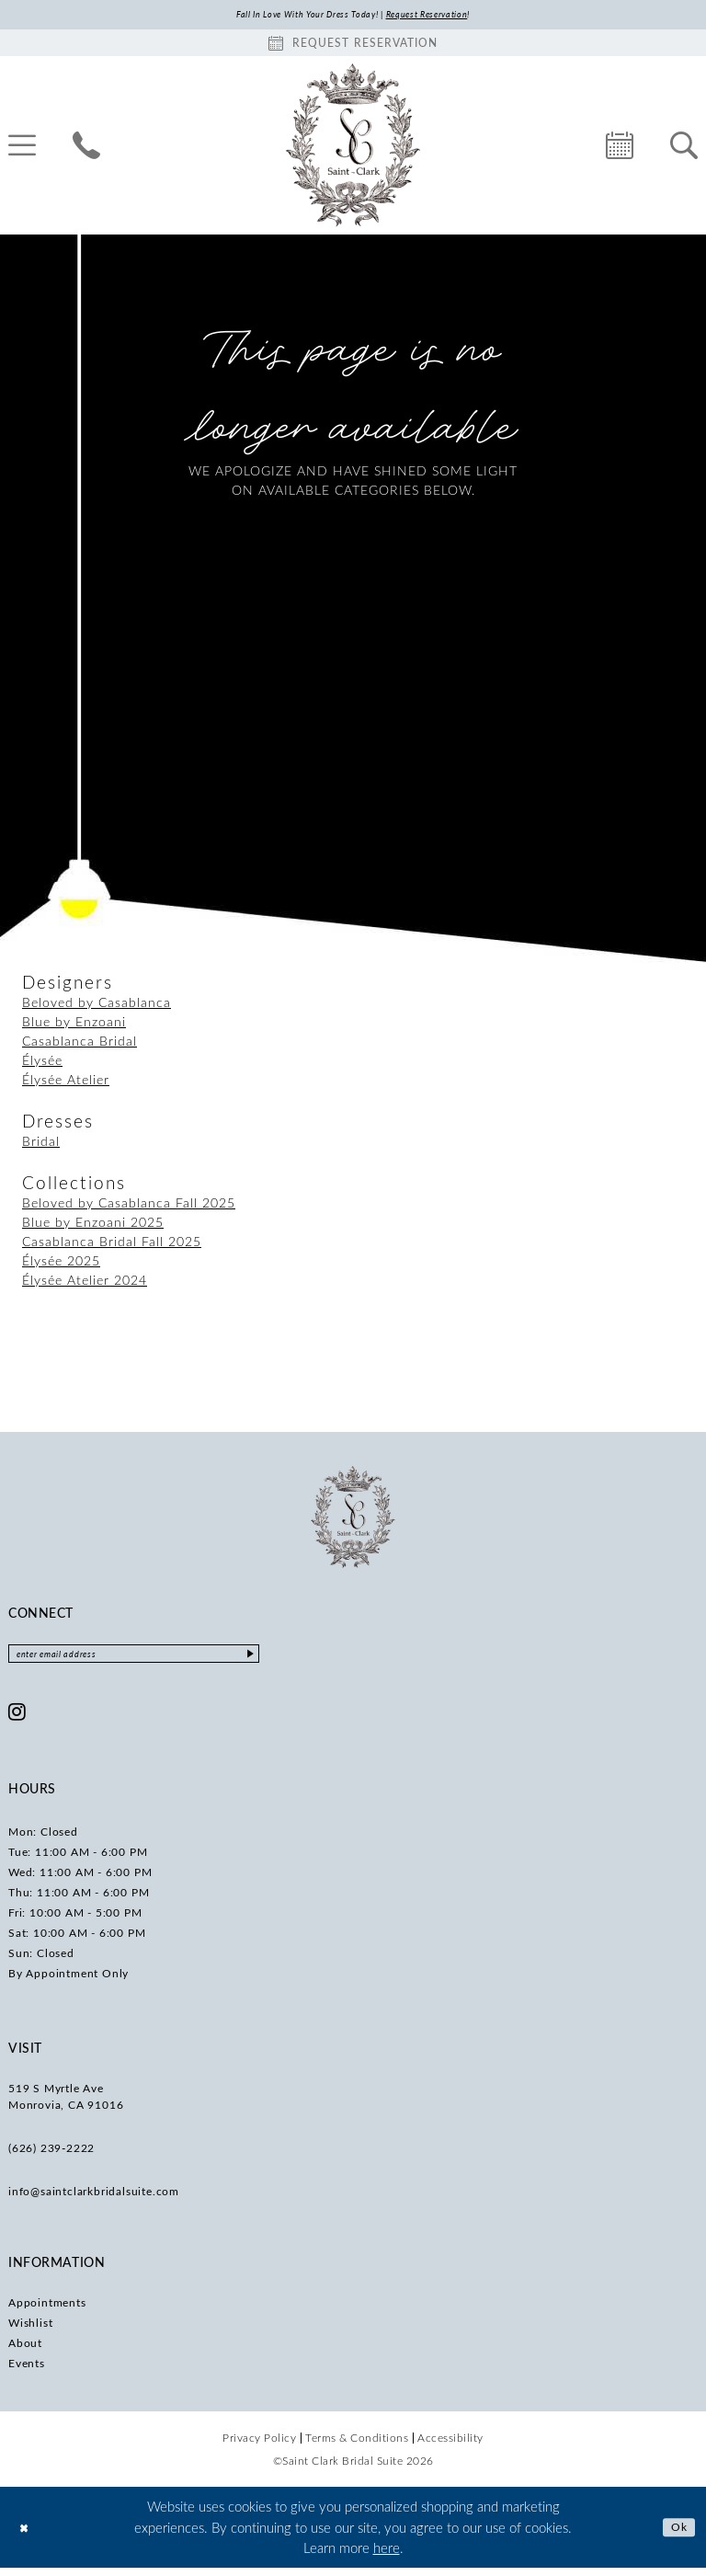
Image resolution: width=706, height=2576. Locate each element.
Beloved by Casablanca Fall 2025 (128, 1205)
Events (26, 2371)
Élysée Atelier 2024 (84, 1282)
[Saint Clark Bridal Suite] (353, 148)
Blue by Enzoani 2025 (93, 1224)
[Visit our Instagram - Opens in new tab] (17, 1720)
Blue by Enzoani (74, 1024)
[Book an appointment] (353, 45)
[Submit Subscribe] (319, 1659)
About (25, 2350)
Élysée (42, 1062)
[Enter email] (169, 1659)
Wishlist (30, 2330)
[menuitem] (86, 148)
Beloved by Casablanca (96, 1004)
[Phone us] (86, 148)
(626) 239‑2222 (51, 2155)
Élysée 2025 (61, 1263)
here (386, 2556)
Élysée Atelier (65, 1082)
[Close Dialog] (27, 2535)
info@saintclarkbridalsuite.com (93, 2199)
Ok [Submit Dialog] (676, 2534)
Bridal (41, 1143)
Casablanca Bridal (79, 1043)
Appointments (47, 2310)
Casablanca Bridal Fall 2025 (111, 1244)
